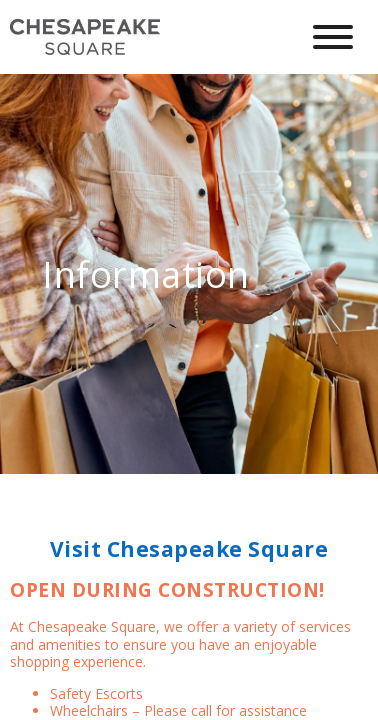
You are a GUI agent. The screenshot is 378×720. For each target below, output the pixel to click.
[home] (139, 37)
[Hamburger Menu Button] (333, 37)
